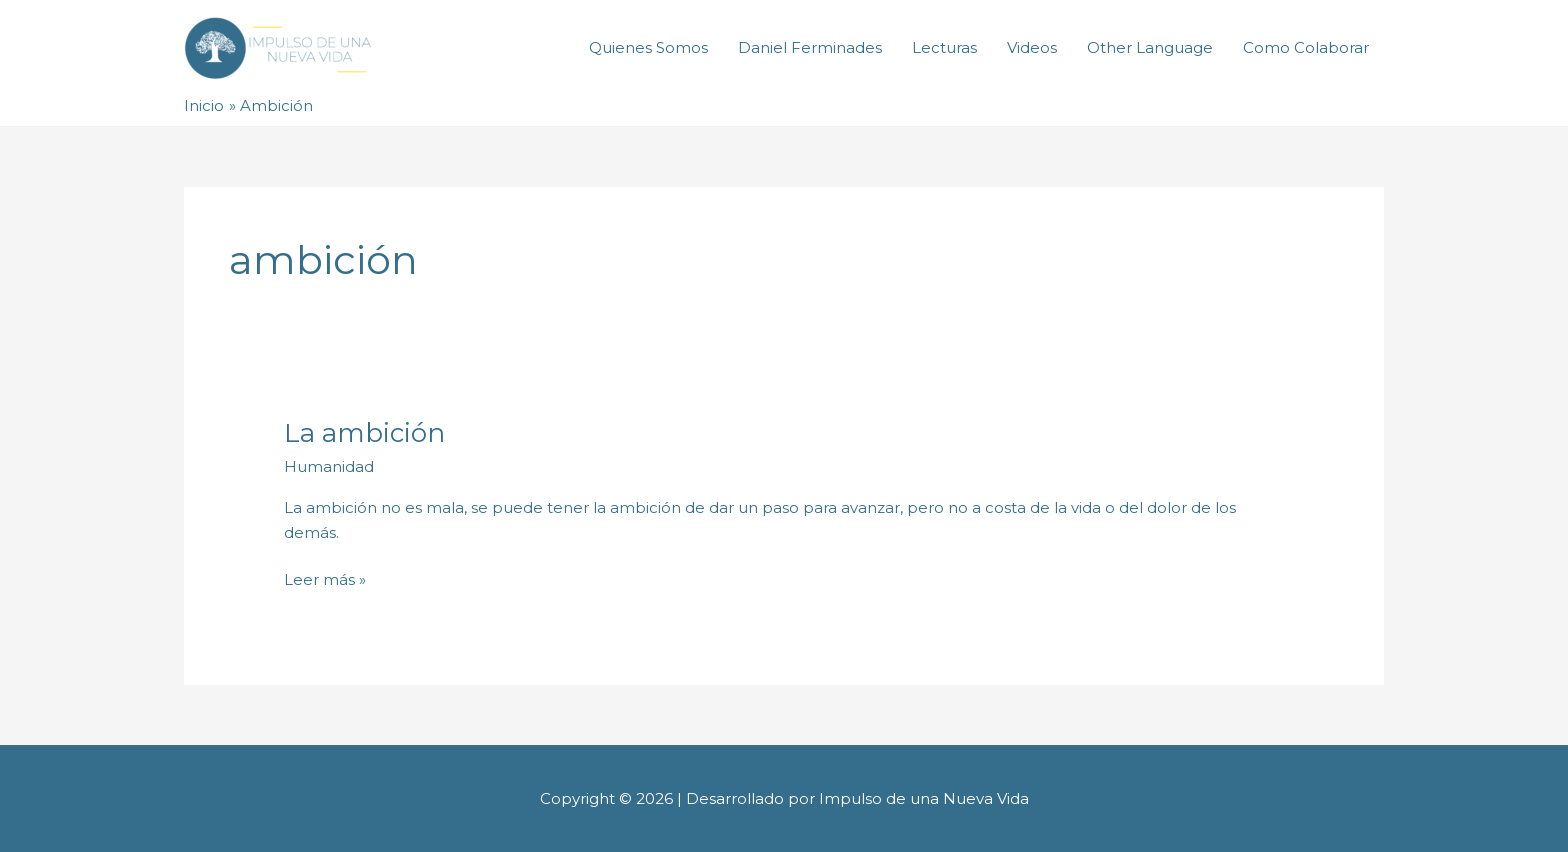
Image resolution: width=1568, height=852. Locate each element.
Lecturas (944, 47)
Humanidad (329, 466)
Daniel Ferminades (810, 47)
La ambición (364, 433)
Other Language (1150, 47)
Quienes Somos (648, 47)
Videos (1032, 47)
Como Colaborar (1306, 47)
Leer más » (325, 578)
